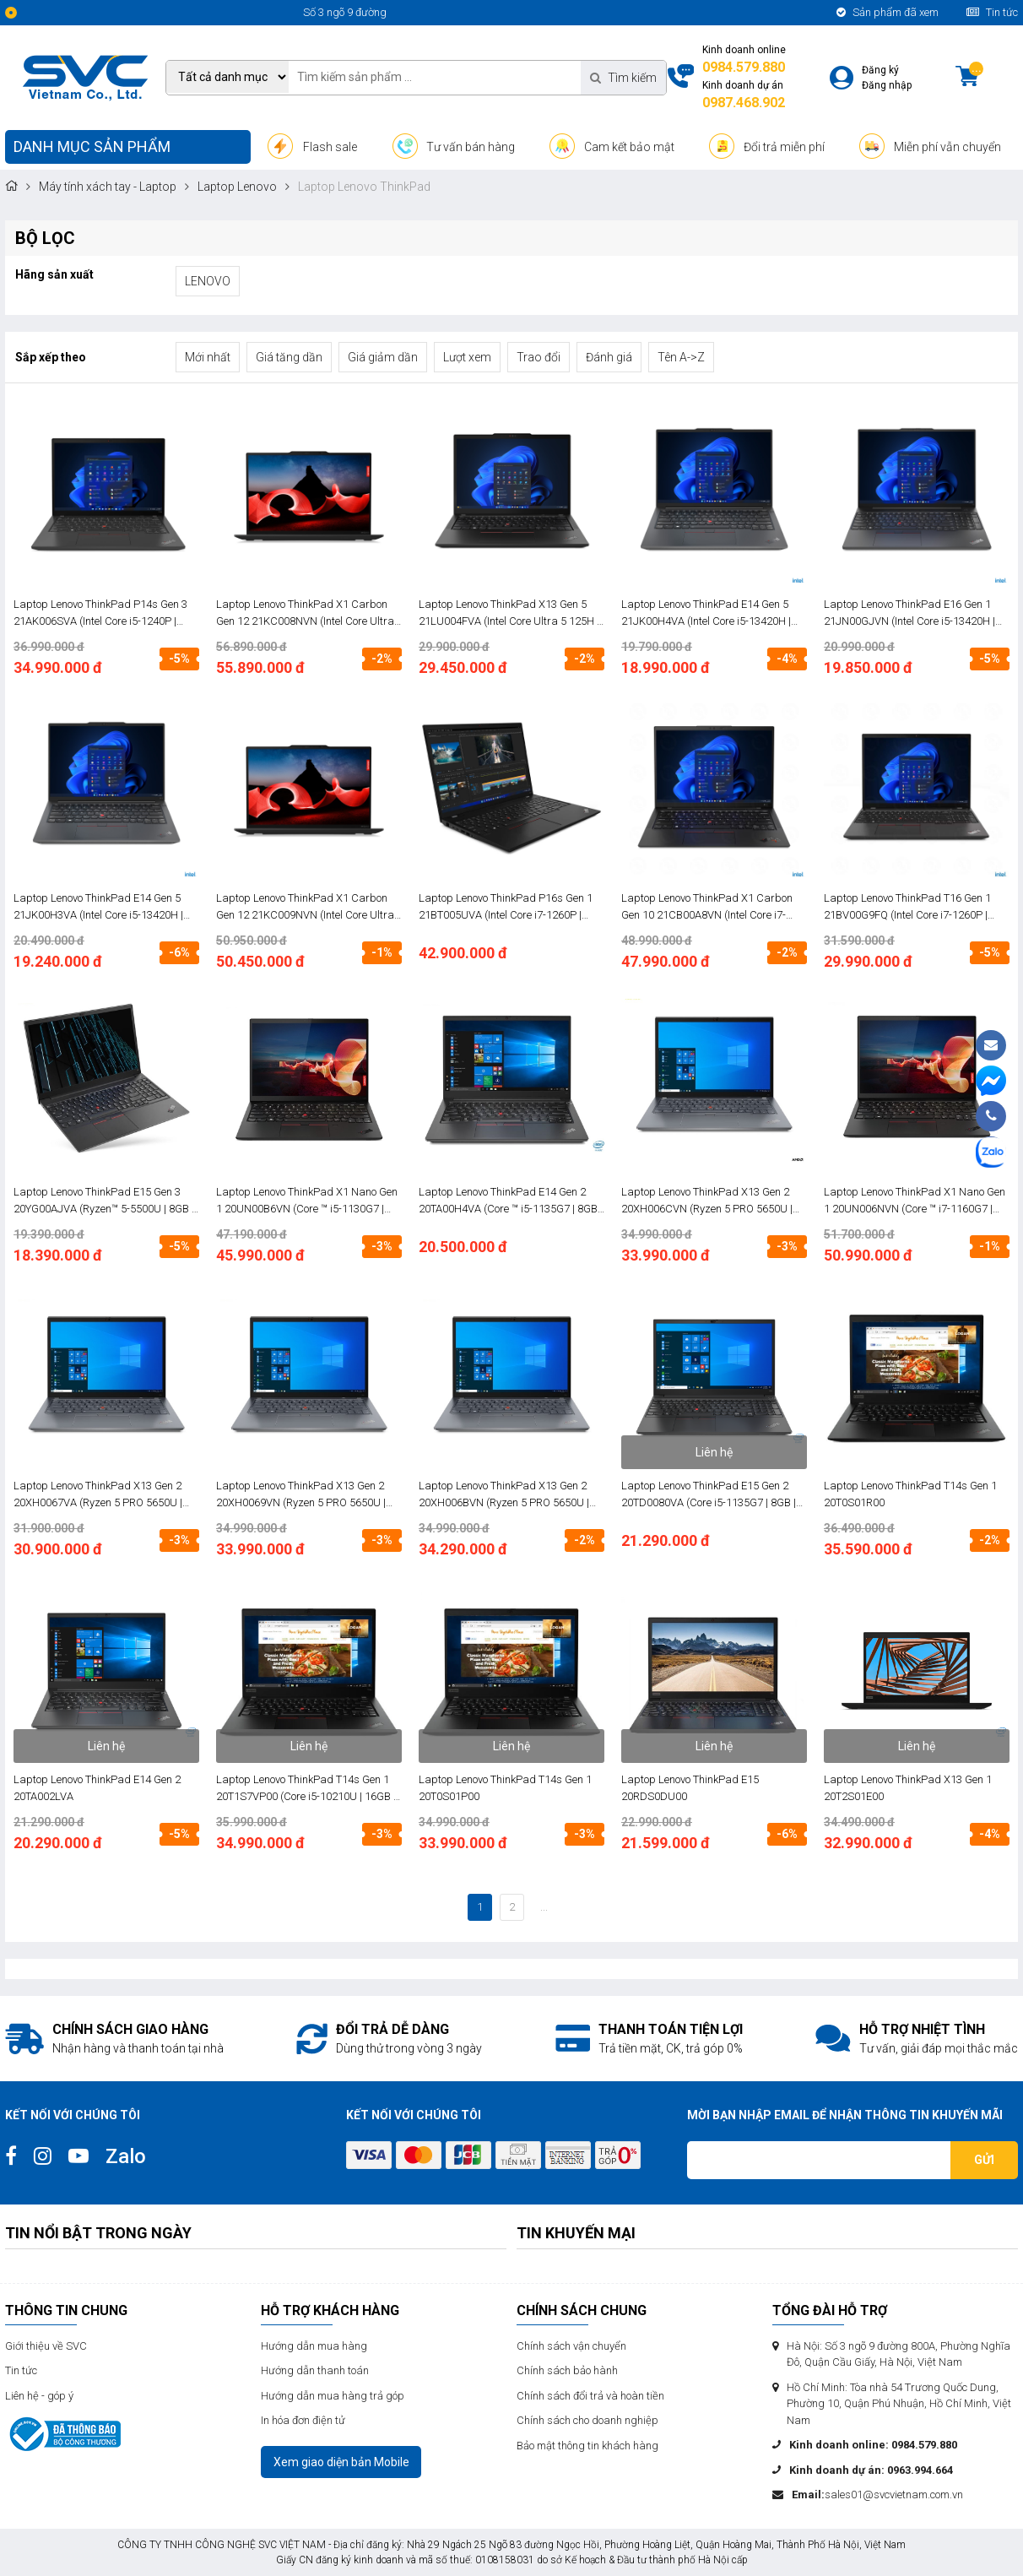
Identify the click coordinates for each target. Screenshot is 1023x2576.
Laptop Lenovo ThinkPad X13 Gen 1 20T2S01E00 (908, 1788)
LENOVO (207, 281)
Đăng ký (880, 70)
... (544, 1907)
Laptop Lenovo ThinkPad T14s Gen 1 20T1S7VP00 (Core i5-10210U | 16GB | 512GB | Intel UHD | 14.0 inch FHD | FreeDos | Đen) (306, 1789)
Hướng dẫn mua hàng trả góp (332, 2395)
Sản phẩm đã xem (887, 12)
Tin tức (992, 12)
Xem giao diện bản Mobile (341, 2462)
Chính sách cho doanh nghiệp (587, 2420)
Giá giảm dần (383, 357)
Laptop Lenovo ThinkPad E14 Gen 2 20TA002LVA (97, 1788)
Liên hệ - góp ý (39, 2395)
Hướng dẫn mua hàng (314, 2346)
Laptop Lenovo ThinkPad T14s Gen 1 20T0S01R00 (910, 1494)
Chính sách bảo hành (567, 2370)
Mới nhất (207, 357)
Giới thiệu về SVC (46, 2346)
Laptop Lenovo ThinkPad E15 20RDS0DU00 (690, 1788)
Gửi (984, 2160)
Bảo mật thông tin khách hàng (587, 2445)
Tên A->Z (681, 357)
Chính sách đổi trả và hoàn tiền (590, 2395)
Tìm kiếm (623, 77)
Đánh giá (609, 357)
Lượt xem (467, 357)
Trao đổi (538, 357)
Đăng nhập (887, 85)
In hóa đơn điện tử (303, 2420)
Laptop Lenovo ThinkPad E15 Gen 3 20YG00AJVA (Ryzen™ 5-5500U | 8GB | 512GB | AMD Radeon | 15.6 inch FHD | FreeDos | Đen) (104, 1201)
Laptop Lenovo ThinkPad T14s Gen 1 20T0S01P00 (505, 1788)
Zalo (126, 2156)
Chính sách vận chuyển (571, 2346)
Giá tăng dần (289, 357)
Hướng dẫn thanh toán (315, 2370)
